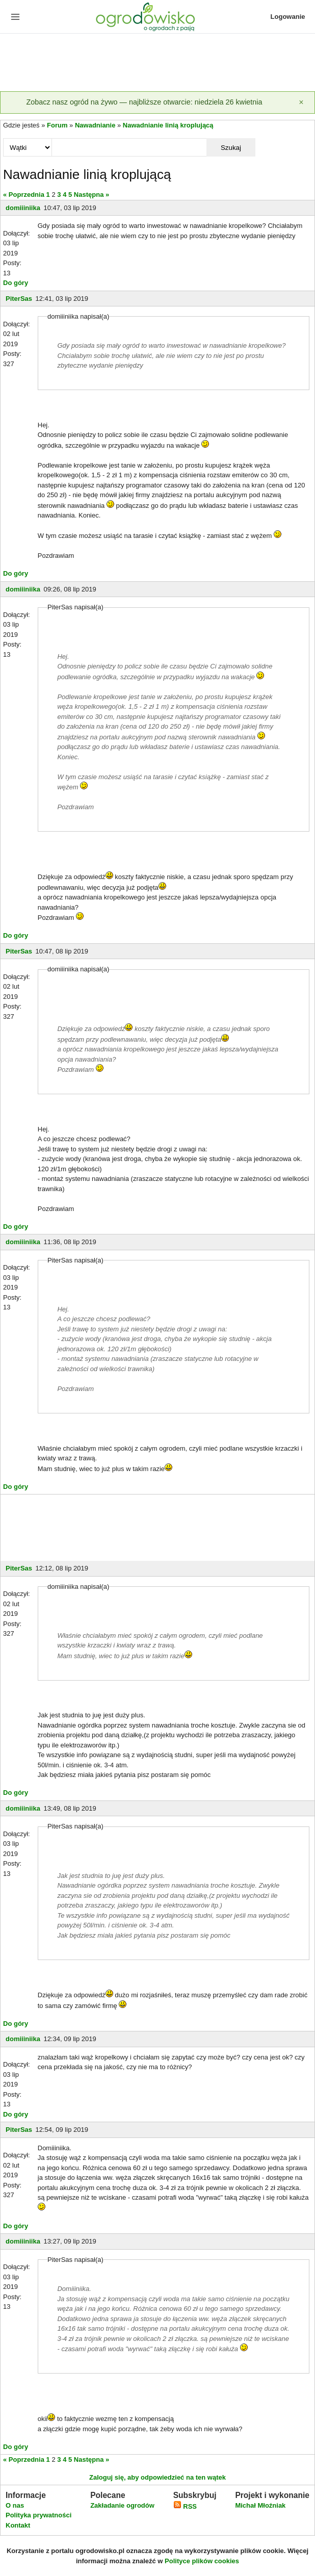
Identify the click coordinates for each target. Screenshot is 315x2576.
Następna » (91, 194)
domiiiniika (23, 208)
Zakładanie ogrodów (122, 2505)
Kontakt (18, 2525)
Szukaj (231, 147)
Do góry (15, 283)
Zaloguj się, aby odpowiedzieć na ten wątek (157, 2477)
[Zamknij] (301, 102)
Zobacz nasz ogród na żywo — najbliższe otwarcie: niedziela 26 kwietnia (144, 102)
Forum (57, 125)
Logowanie (288, 16)
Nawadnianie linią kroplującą (168, 125)
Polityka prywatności (38, 2515)
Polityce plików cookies (202, 2561)
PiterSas (19, 298)
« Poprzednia (23, 194)
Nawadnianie (95, 125)
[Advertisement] (157, 63)
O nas (15, 2505)
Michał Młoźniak (260, 2505)
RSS (185, 2506)
